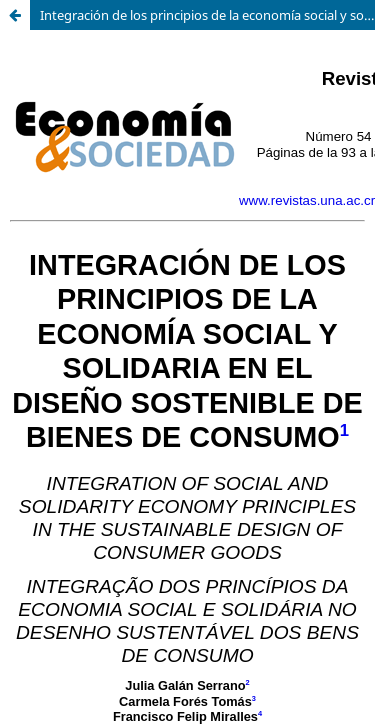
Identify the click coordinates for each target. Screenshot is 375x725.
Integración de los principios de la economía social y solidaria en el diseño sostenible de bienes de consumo (207, 15)
